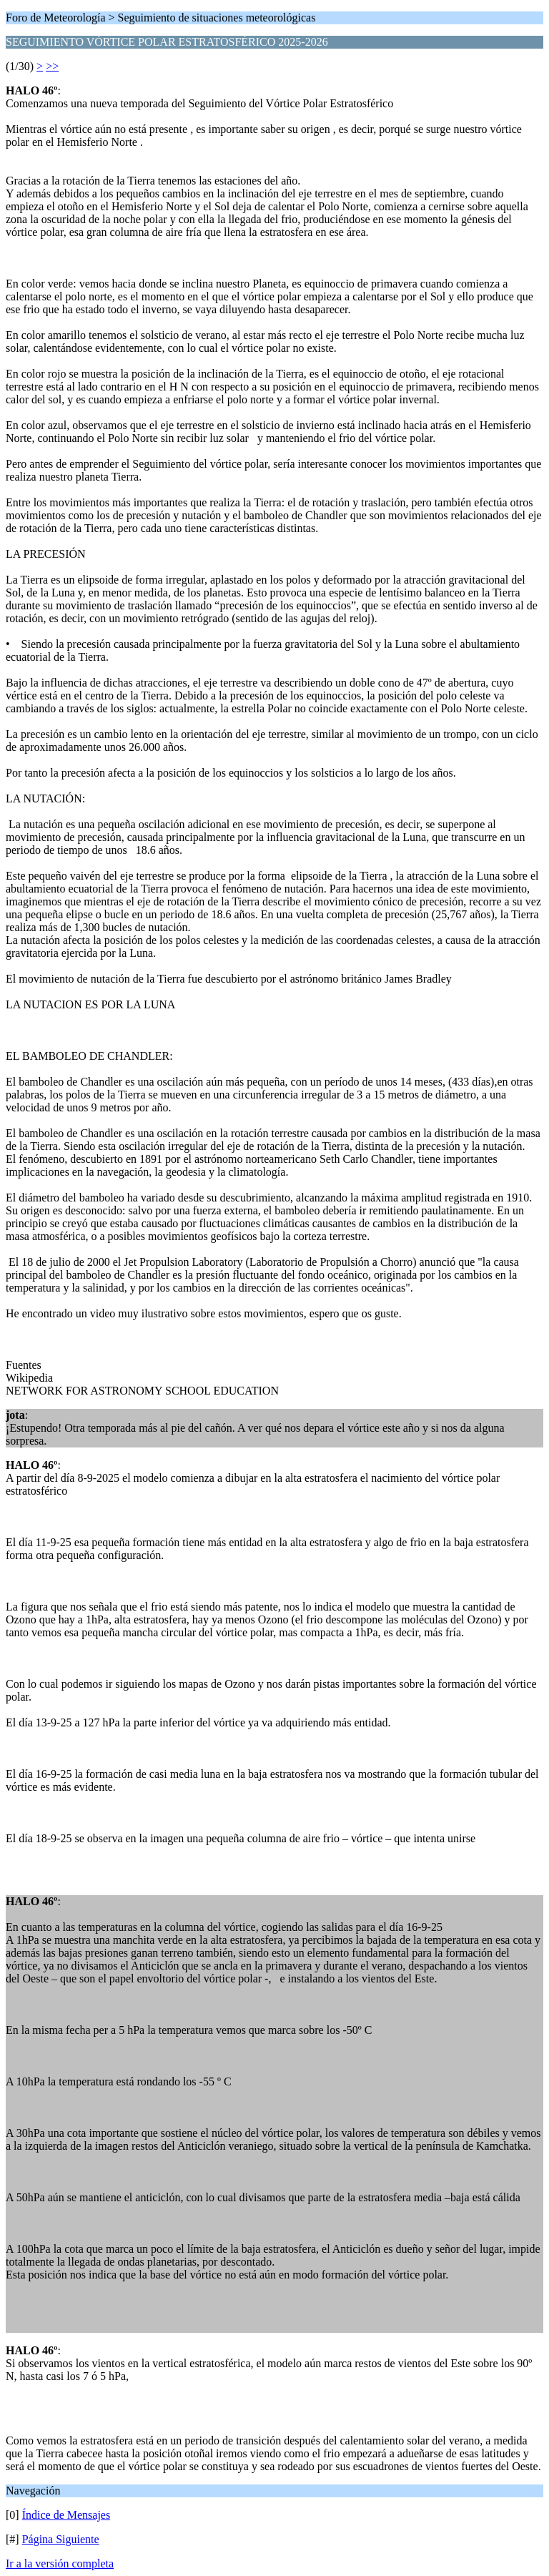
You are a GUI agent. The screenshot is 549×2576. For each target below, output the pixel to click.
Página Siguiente (60, 2539)
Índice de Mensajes (66, 2515)
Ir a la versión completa (60, 2563)
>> (52, 66)
